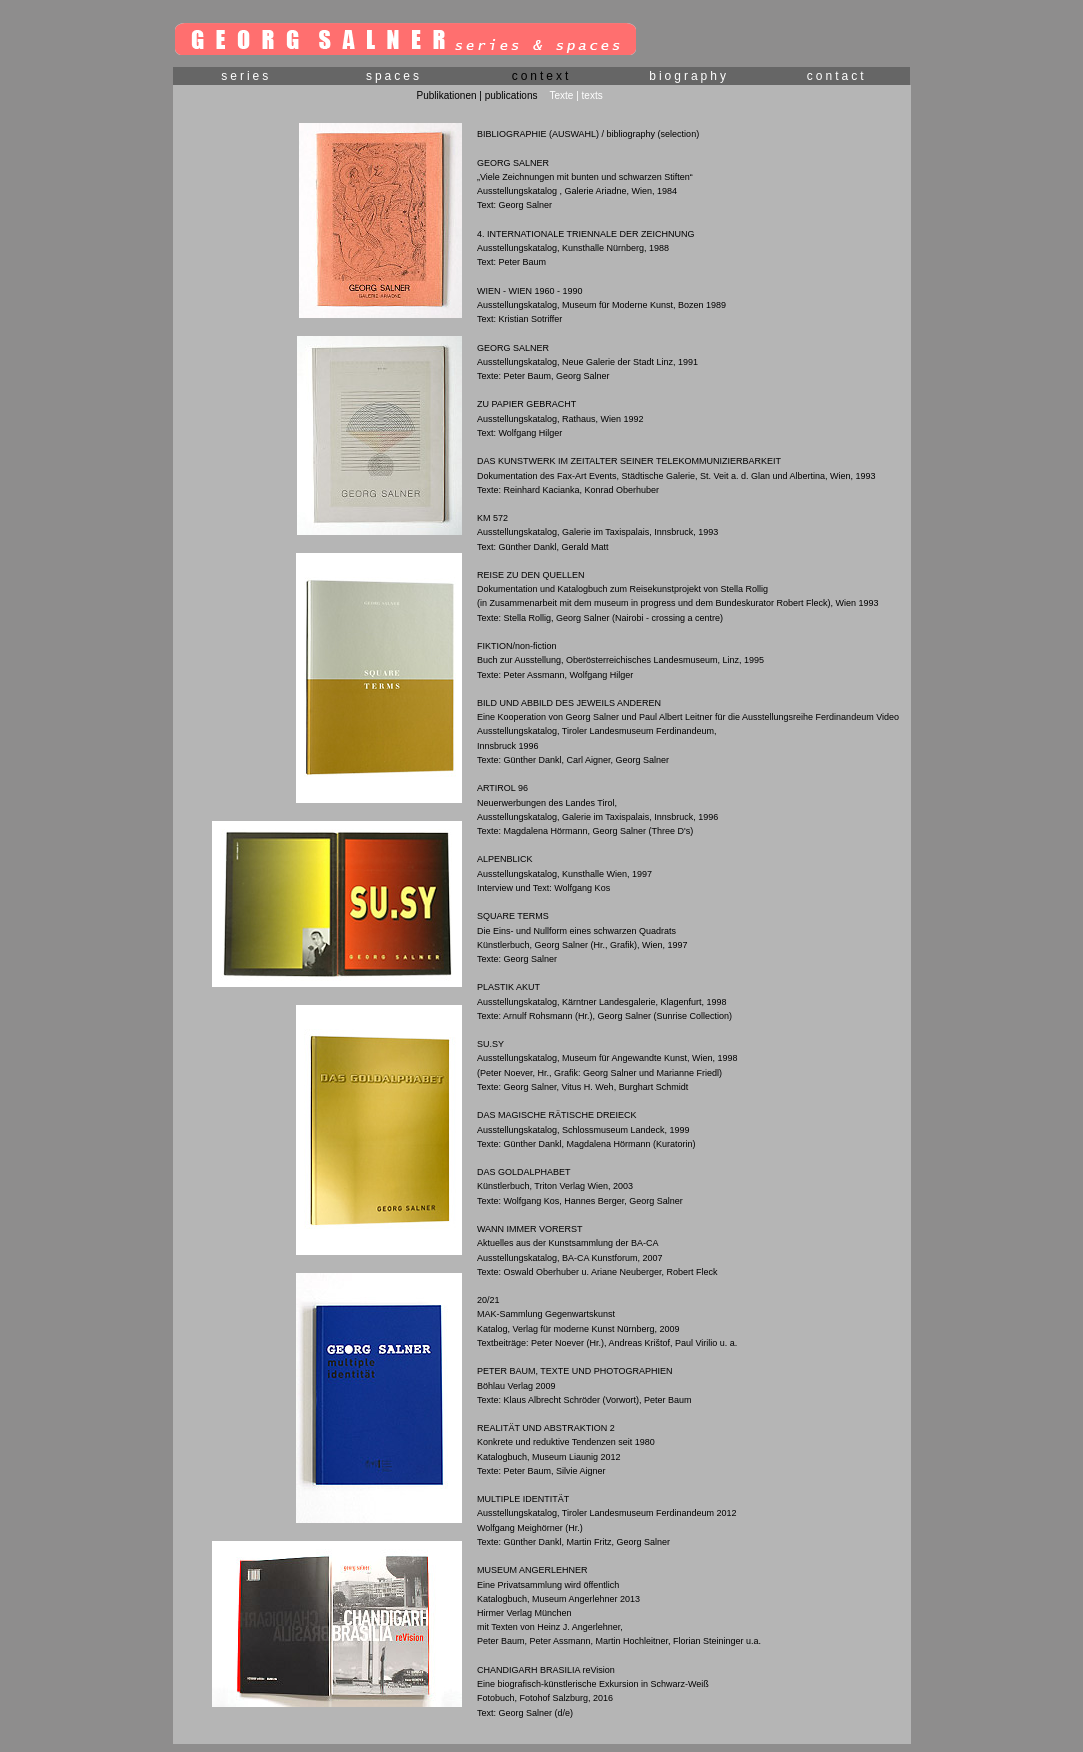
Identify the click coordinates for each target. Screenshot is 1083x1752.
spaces (394, 76)
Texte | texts (576, 95)
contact (837, 76)
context (542, 76)
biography (689, 76)
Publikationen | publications (476, 95)
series (246, 76)
